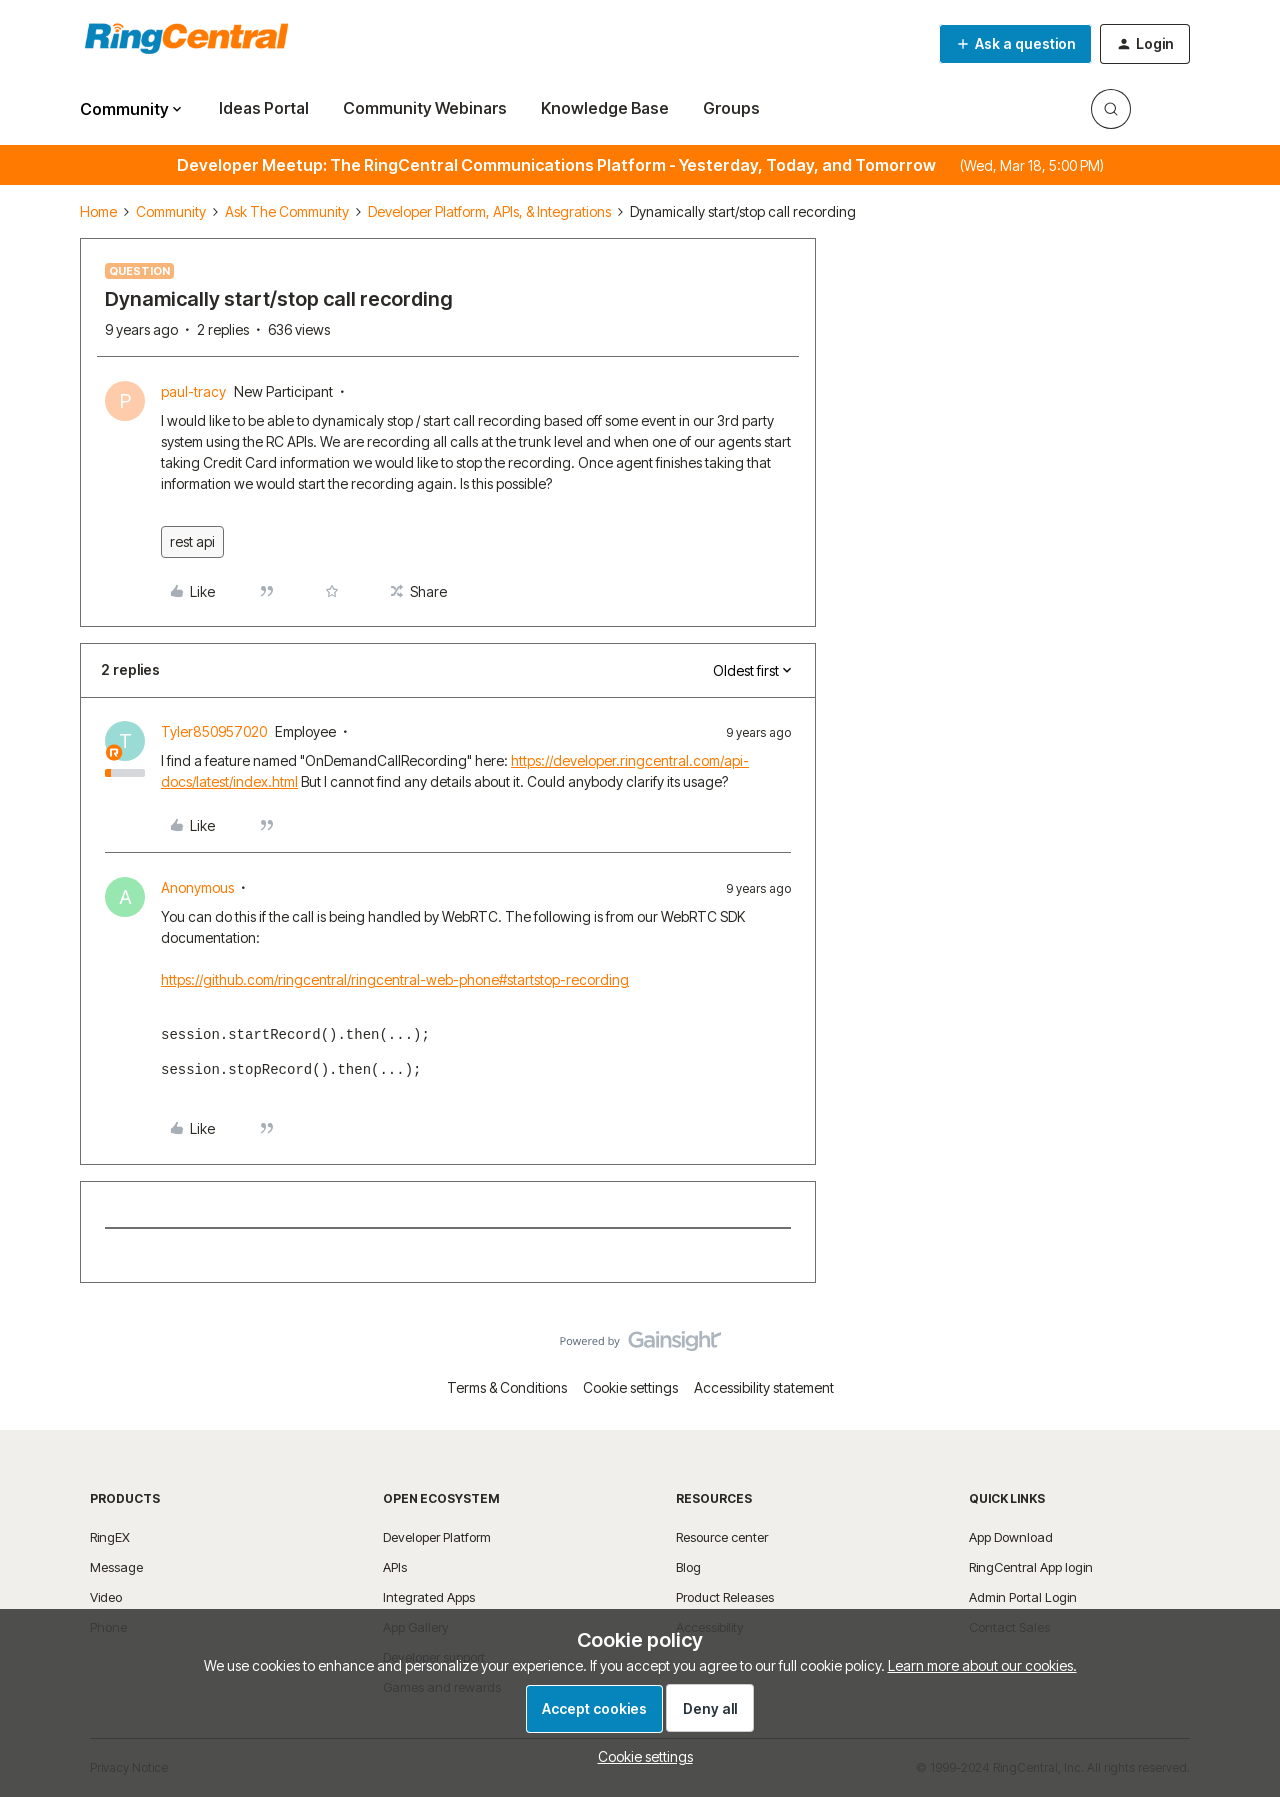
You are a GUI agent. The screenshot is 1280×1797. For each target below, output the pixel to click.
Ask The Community (287, 211)
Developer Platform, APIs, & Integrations (489, 211)
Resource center (722, 1537)
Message (116, 1567)
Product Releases (725, 1597)
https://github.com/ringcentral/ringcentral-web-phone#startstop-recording (395, 979)
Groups (731, 108)
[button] (1015, 44)
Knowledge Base (605, 108)
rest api (192, 541)
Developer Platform (437, 1537)
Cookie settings (630, 1387)
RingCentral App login (1031, 1567)
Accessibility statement (764, 1387)
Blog (688, 1567)
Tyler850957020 (214, 731)
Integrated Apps (429, 1597)
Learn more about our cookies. (982, 1665)
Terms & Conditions (507, 1387)
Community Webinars (425, 108)
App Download (1011, 1537)
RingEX (110, 1537)
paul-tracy (193, 391)
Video (106, 1597)
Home (98, 211)
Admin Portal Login (1023, 1597)
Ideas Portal (264, 108)
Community (171, 211)
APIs (395, 1567)
